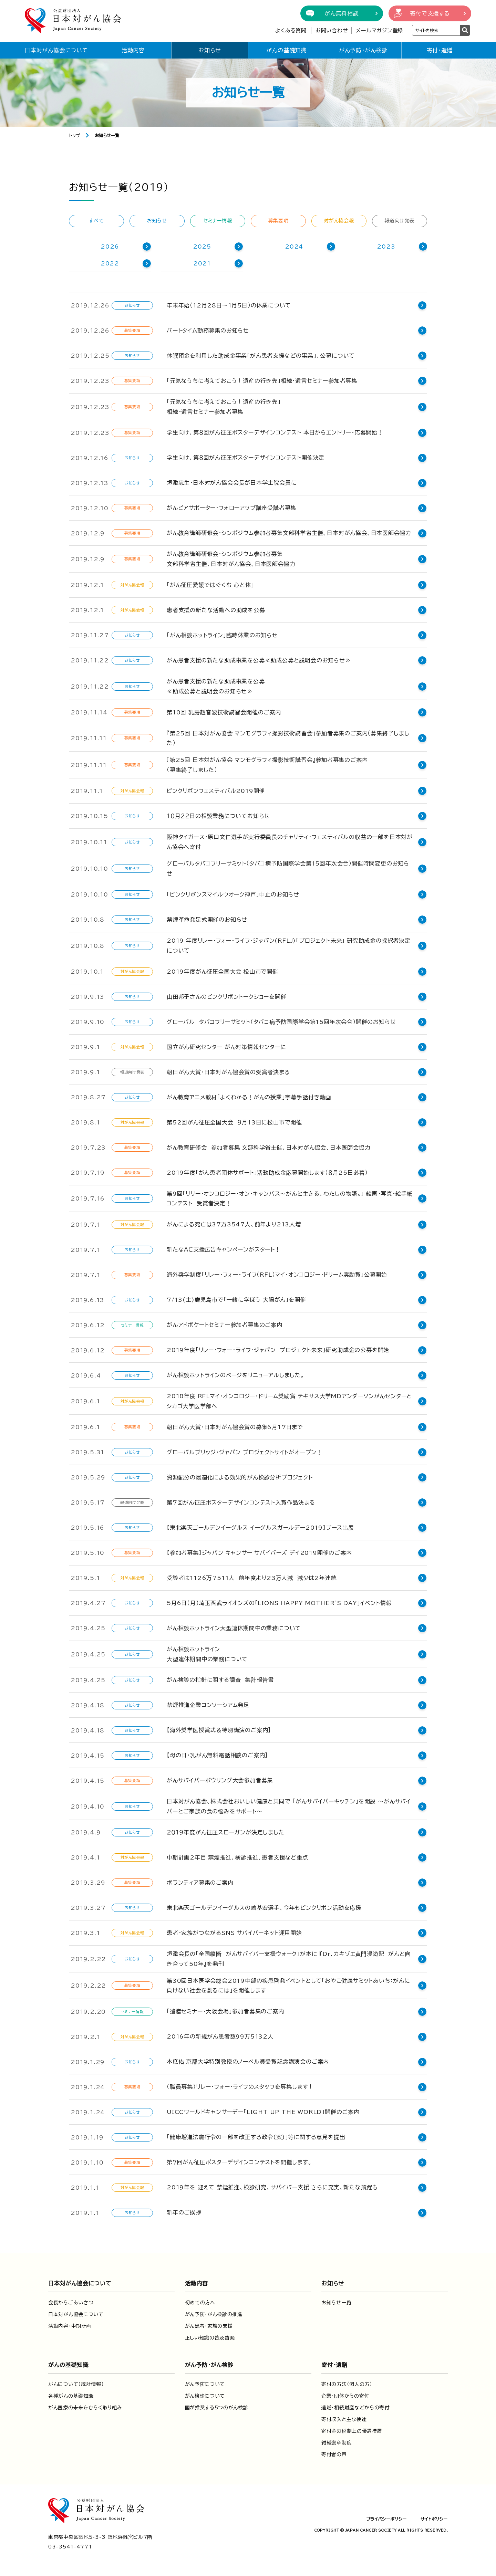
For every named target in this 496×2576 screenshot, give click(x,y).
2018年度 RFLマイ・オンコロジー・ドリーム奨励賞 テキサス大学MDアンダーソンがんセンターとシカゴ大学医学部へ (292, 1399)
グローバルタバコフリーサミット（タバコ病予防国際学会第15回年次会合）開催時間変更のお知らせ (291, 867)
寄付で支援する (430, 13)
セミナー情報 (217, 220)
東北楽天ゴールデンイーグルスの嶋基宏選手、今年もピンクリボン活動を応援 (264, 1906)
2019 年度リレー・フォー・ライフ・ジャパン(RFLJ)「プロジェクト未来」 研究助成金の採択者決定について (291, 944)
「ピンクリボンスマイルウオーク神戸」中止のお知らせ (233, 893)
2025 (202, 246)
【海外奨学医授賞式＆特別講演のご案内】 (219, 1728)
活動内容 (133, 50)
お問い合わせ (332, 30)
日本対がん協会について (56, 50)
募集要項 (278, 220)
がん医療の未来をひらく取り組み (85, 2406)
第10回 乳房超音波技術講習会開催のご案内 (224, 712)
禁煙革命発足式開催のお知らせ (207, 918)
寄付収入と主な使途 (343, 2418)
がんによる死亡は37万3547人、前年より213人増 (234, 1223)
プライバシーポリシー (386, 2517)
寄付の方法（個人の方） (346, 2382)
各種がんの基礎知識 (70, 2394)
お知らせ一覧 (336, 2301)
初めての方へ (200, 2301)
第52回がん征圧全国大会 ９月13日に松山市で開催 (234, 1120)
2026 (110, 246)
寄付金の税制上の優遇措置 (351, 2429)
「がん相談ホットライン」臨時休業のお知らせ (222, 635)
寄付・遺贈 (440, 50)
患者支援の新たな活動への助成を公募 (216, 610)
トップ (74, 135)
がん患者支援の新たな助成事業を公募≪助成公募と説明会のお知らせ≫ (259, 660)
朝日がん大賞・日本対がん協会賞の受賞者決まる (228, 1070)
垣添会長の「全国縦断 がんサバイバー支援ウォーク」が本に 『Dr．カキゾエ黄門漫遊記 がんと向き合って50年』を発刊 (291, 1957)
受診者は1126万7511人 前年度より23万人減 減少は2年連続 (252, 1576)
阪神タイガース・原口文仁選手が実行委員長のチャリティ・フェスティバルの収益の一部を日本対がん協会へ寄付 (292, 842)
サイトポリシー (434, 2517)
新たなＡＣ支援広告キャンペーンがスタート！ (224, 1248)
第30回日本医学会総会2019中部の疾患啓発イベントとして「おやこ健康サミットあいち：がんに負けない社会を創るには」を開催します (291, 1984)
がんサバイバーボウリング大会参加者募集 (220, 1779)
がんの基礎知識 (286, 50)
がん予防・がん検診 (363, 50)
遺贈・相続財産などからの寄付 (355, 2406)
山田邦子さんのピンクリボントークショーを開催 (227, 995)
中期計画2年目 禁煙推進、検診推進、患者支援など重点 (237, 1855)
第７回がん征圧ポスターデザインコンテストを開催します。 (239, 2161)
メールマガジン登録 (379, 30)
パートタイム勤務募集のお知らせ (208, 330)
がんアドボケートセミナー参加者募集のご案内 (224, 1323)
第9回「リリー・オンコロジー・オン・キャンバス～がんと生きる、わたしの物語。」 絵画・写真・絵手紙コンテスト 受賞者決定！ (292, 1197)
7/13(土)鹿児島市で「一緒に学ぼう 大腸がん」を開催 (236, 1298)
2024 (294, 246)
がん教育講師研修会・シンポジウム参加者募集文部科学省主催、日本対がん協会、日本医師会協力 (289, 533)
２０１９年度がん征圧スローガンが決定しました (226, 1830)
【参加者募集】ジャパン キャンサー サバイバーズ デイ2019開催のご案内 (259, 1551)
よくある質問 (291, 30)
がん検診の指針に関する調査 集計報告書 (220, 1678)
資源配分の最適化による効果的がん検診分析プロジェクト (240, 1475)
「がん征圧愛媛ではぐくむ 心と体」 (210, 585)
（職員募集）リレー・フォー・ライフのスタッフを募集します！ (240, 2085)
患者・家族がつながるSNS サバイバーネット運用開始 (234, 1931)
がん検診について (205, 2394)
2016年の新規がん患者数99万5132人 (220, 2035)
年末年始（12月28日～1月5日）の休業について (229, 305)
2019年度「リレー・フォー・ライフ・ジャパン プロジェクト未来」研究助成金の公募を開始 (278, 1348)
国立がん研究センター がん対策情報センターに (226, 1045)
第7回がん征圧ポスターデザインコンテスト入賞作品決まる (241, 1501)
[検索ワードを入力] (436, 30)
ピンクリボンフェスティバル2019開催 (216, 791)
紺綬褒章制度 (336, 2441)
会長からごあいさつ (70, 2301)
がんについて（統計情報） (76, 2382)
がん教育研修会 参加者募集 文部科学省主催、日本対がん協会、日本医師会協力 (269, 1146)
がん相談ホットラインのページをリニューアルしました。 (235, 1373)
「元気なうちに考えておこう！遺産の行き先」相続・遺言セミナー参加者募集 (262, 381)
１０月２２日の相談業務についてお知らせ (218, 816)
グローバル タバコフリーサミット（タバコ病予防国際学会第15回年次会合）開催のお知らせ (281, 1020)
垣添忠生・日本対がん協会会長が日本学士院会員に (232, 482)
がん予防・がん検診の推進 (213, 2313)
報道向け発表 (399, 220)
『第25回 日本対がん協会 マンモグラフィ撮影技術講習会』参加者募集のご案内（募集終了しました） (288, 738)
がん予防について (205, 2382)
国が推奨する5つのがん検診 (216, 2406)
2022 (110, 263)
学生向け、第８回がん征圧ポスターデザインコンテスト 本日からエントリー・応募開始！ (275, 432)
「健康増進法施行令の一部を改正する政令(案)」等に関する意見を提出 (256, 2135)
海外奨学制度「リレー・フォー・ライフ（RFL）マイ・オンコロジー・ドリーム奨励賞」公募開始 (277, 1273)
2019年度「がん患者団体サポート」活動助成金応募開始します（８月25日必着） (267, 1171)
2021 (202, 263)
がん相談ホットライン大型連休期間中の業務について (234, 1626)
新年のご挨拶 (184, 2211)
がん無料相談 (341, 13)
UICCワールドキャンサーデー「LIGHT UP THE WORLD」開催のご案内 (263, 2110)
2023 (386, 246)
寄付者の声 (334, 2453)
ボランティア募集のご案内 (200, 1881)
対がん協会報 (339, 220)
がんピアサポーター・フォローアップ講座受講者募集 (231, 508)
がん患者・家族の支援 (209, 2324)
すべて (96, 220)
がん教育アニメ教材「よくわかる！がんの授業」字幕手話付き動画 (249, 1095)
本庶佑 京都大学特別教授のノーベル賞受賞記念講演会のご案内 (248, 2060)
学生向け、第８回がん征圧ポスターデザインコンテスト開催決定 (245, 457)
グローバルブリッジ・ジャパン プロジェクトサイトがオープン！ (244, 1450)
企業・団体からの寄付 (345, 2394)
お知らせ (209, 50)
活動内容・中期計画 (69, 2324)
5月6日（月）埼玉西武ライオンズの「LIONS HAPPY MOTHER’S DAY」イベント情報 (279, 1601)
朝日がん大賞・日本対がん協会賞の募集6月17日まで (235, 1425)
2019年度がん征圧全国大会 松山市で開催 (222, 970)
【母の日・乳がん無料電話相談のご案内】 (217, 1754)
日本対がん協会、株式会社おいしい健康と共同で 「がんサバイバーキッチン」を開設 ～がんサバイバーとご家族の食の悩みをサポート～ (292, 1805)
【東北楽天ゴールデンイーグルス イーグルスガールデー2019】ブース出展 (260, 1526)
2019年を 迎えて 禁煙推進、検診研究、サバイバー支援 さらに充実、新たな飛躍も (272, 2186)
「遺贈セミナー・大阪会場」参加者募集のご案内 (225, 2010)
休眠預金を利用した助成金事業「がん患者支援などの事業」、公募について (261, 355)
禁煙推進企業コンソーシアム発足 (208, 1703)
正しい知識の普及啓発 (210, 2336)
